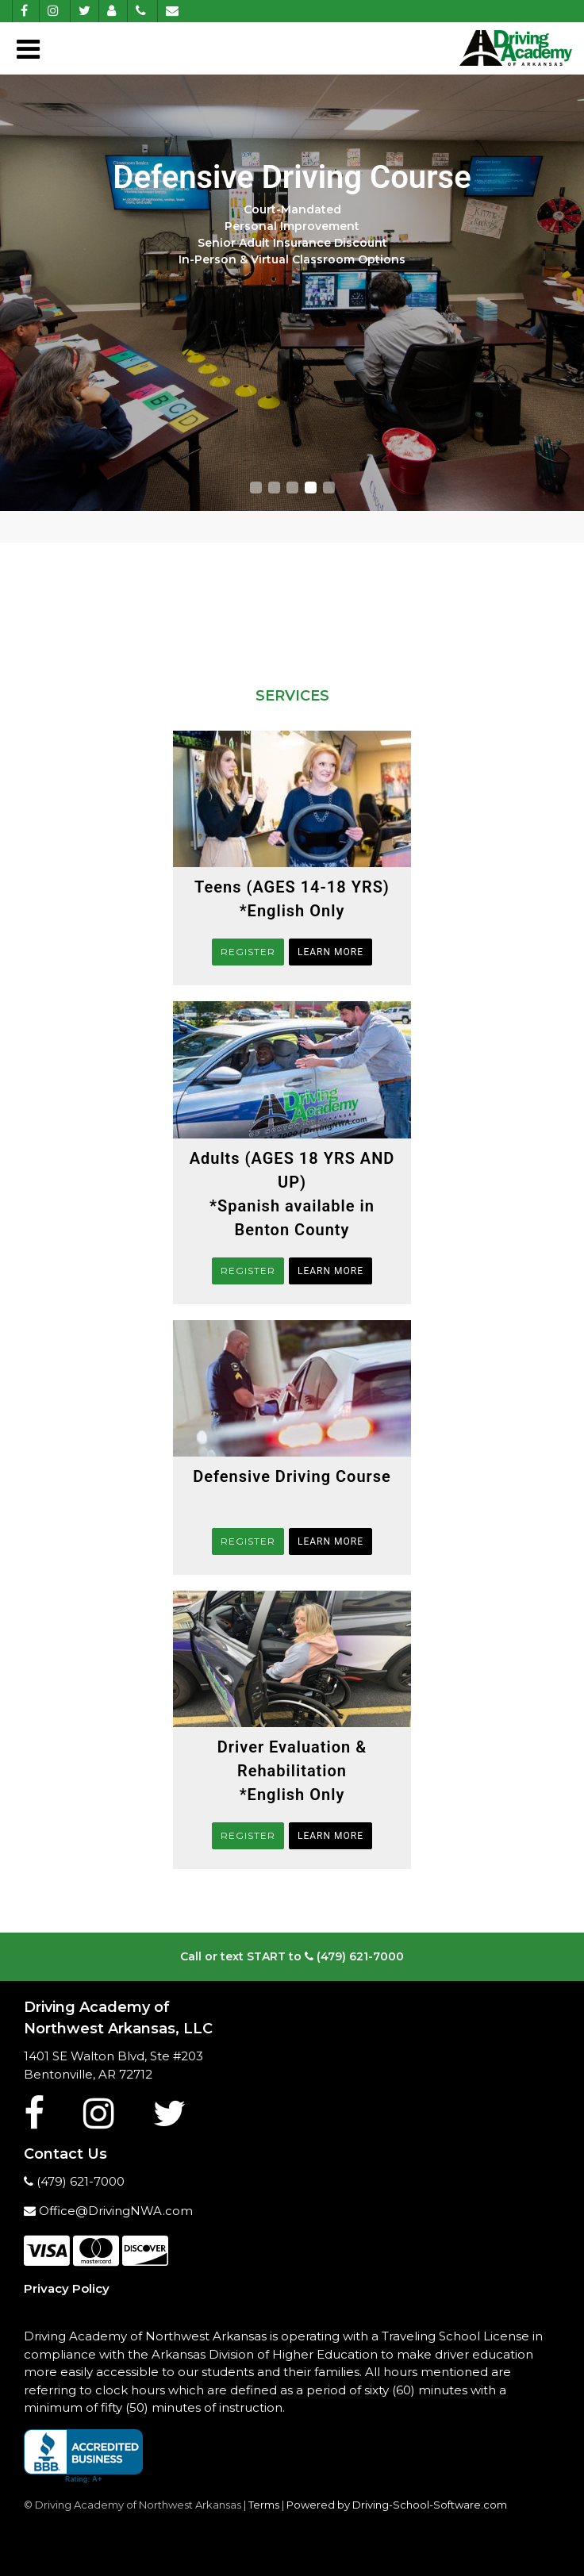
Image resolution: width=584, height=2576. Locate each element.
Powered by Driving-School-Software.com (396, 2504)
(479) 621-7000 (354, 1956)
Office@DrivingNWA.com (108, 2210)
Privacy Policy (67, 2288)
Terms (263, 2504)
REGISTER (248, 952)
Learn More (330, 952)
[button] (256, 487)
